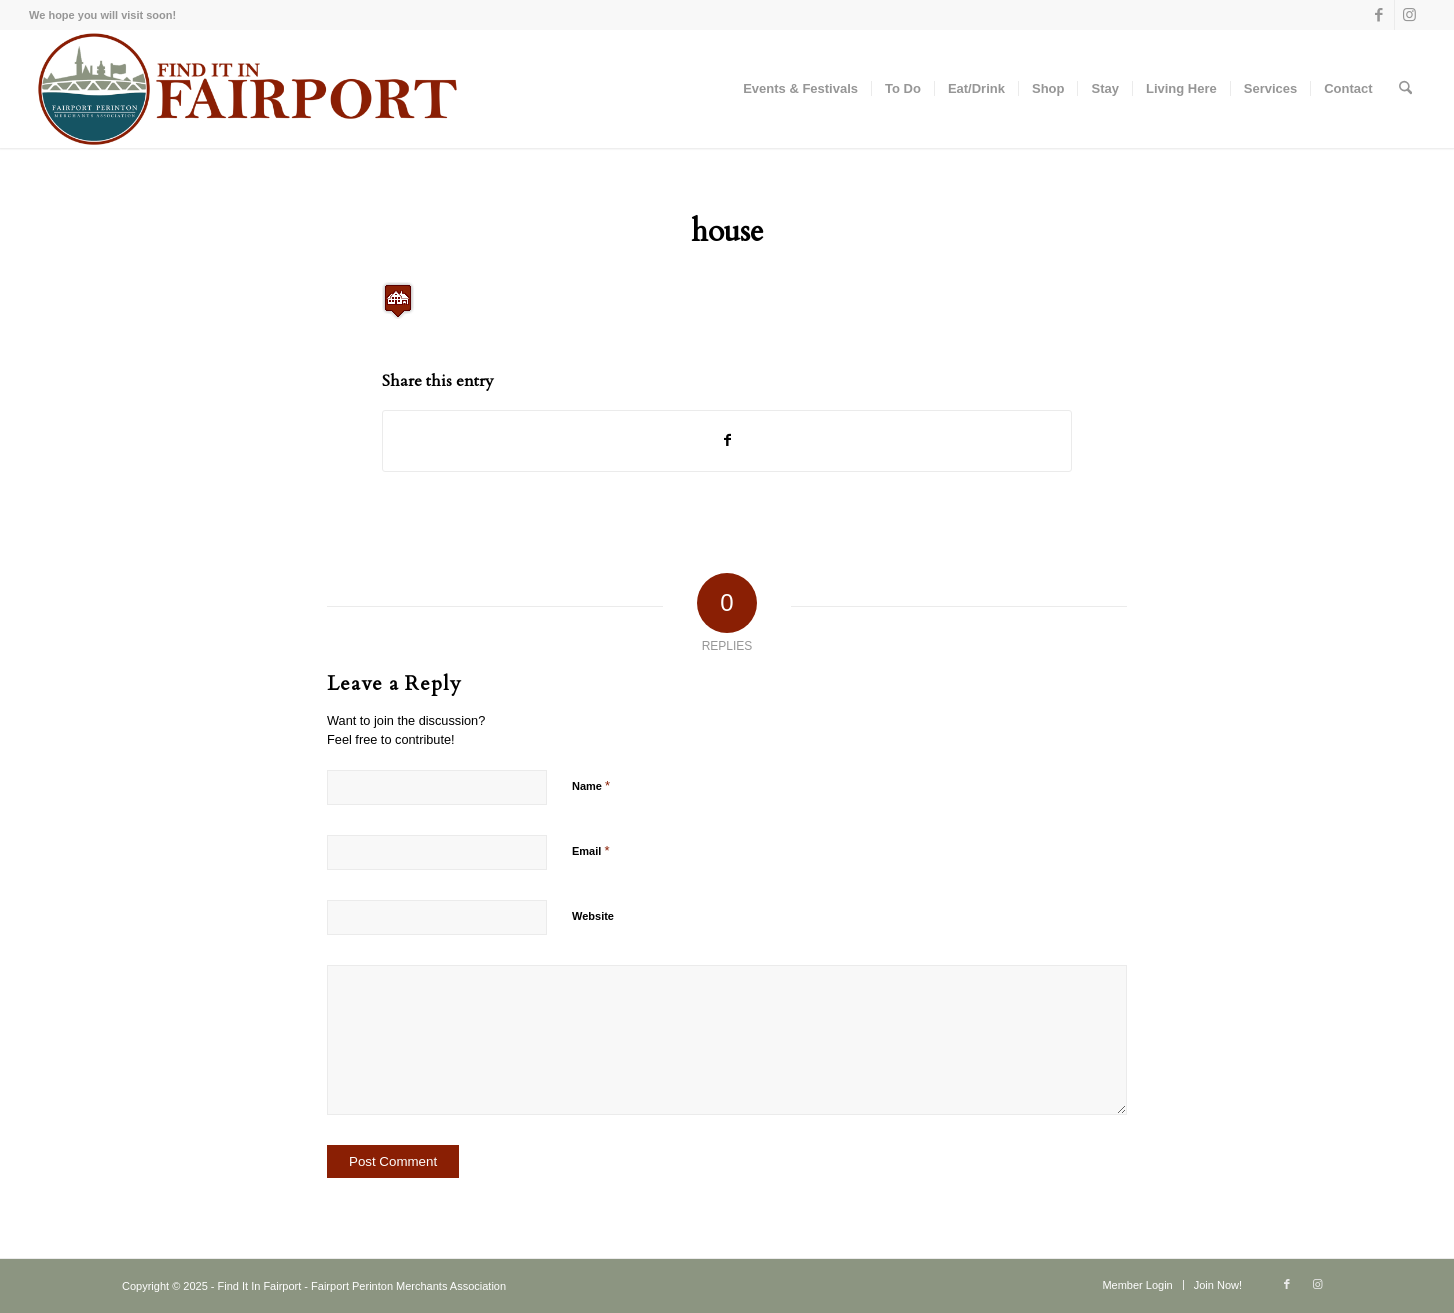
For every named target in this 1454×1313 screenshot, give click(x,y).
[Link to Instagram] (1410, 15)
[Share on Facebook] (727, 440)
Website (593, 916)
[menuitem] (800, 89)
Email (590, 850)
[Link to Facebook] (1379, 15)
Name (591, 785)
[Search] (1405, 89)
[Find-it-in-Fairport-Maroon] (246, 89)
